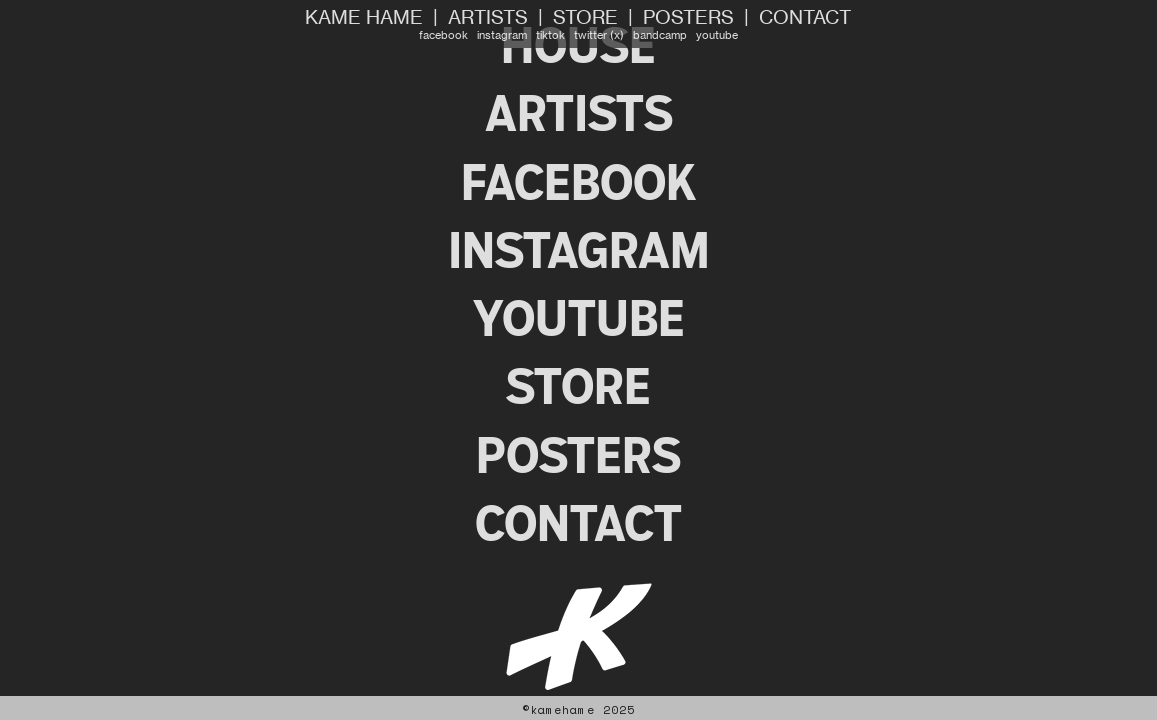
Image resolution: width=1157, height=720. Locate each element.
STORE (585, 17)
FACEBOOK (579, 182)
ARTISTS (488, 17)
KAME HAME (364, 17)
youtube (717, 35)
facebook (443, 35)
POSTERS (688, 17)
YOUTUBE (579, 318)
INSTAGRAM (579, 250)
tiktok (550, 35)
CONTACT (805, 17)
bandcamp (660, 35)
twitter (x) (599, 35)
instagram (502, 35)
